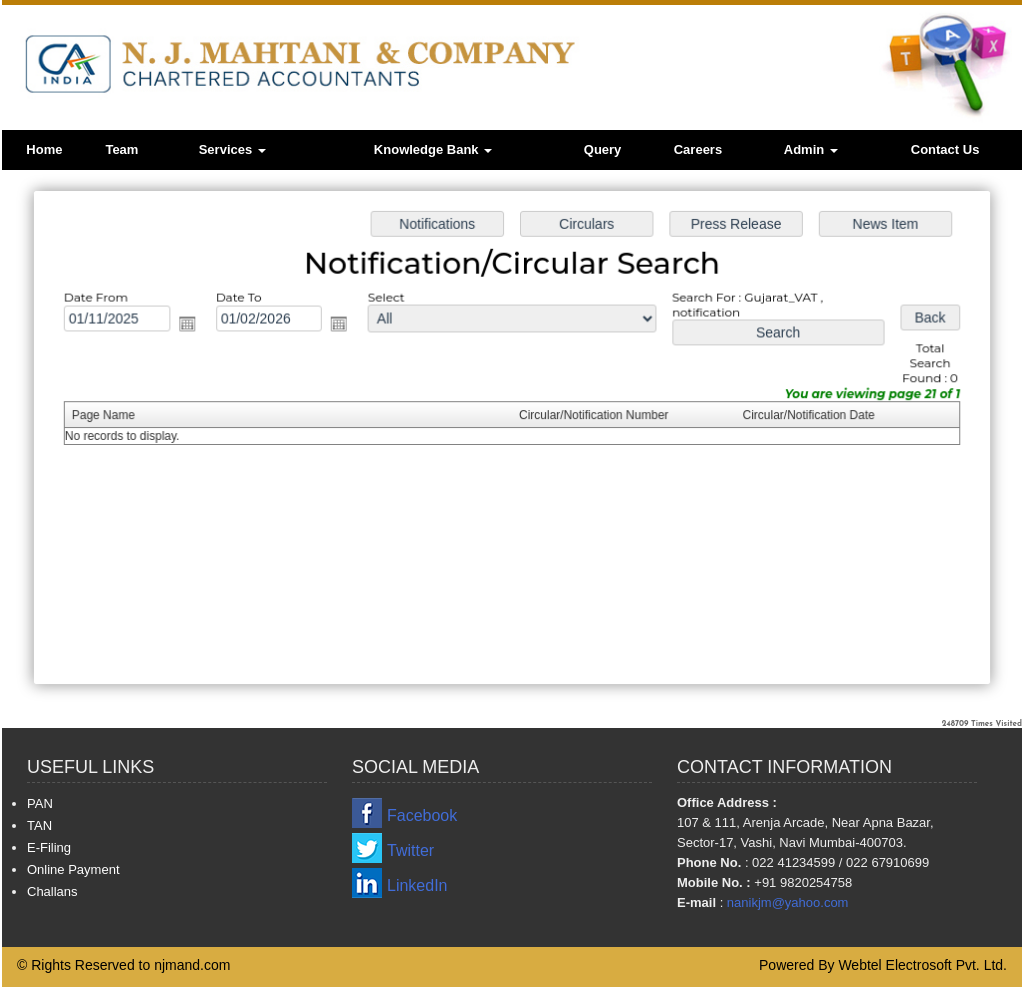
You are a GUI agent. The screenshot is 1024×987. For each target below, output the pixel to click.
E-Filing (49, 847)
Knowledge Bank (433, 149)
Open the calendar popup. (193, 325)
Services (232, 149)
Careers (698, 149)
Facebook (422, 815)
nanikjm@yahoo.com (788, 902)
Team (121, 149)
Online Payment (73, 869)
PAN (40, 803)
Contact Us (945, 149)
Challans (52, 891)
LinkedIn (417, 885)
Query (603, 149)
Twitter (410, 850)
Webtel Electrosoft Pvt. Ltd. (922, 965)
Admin (811, 149)
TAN (39, 825)
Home (44, 149)
